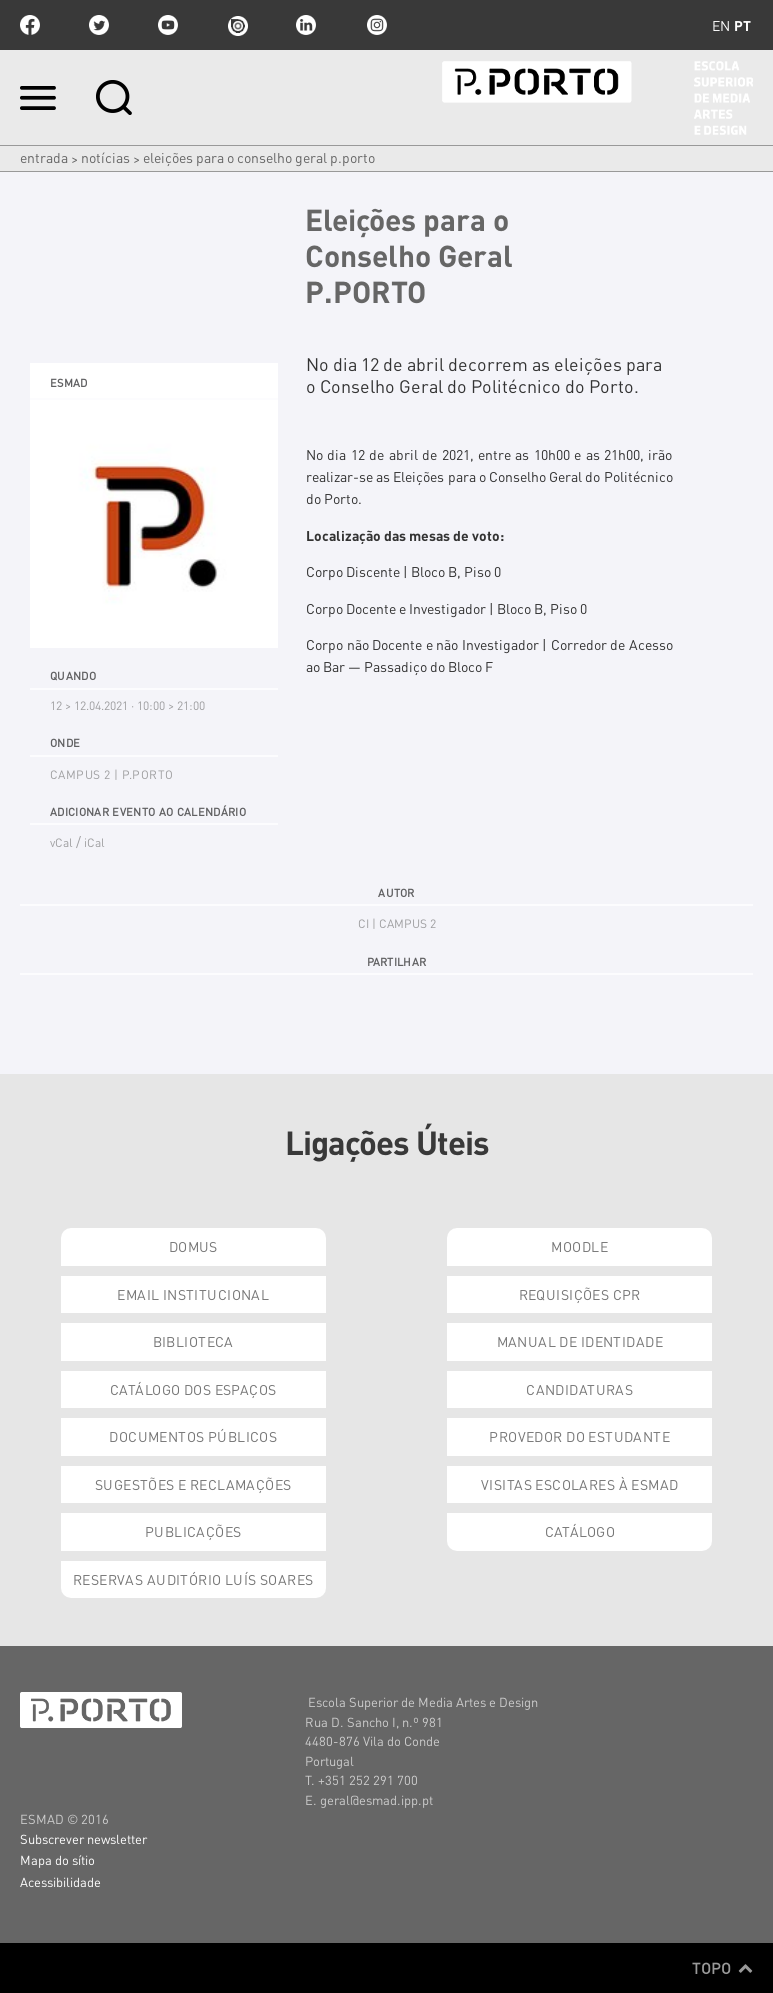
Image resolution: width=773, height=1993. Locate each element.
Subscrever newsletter (83, 1838)
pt (742, 25)
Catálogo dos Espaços (193, 1389)
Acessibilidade (60, 1881)
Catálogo (580, 1531)
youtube (168, 25)
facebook (30, 25)
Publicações (193, 1531)
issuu (237, 25)
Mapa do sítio (57, 1859)
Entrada (44, 157)
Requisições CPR (580, 1294)
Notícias (105, 157)
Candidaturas (579, 1389)
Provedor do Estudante (579, 1436)
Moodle (579, 1246)
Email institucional (193, 1294)
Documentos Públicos (193, 1436)
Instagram (375, 25)
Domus (193, 1246)
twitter (99, 25)
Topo (722, 1968)
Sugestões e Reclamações (193, 1484)
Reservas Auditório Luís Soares (193, 1579)
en (721, 25)
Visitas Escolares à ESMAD (580, 1484)
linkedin (306, 25)
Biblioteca (193, 1341)
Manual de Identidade (580, 1341)
